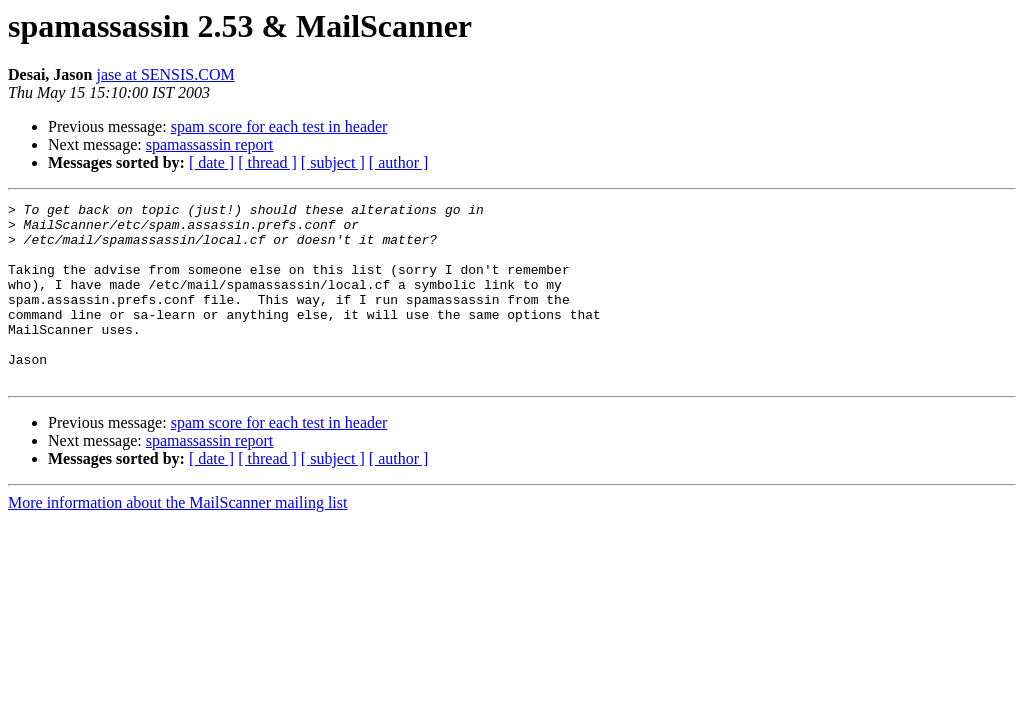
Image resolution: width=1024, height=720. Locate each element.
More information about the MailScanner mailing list (177, 538)
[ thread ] (267, 162)
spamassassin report (210, 144)
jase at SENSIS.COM (165, 74)
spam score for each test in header (279, 126)
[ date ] (211, 162)
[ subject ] (333, 162)
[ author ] (399, 162)
